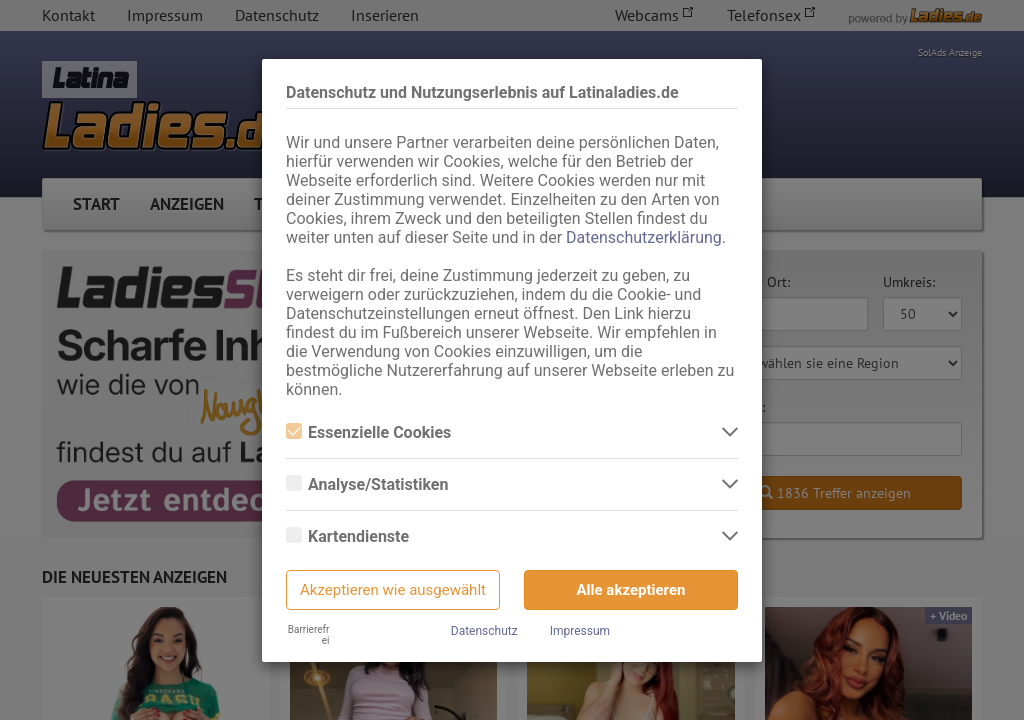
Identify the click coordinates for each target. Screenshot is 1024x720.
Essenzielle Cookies (368, 432)
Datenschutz (484, 631)
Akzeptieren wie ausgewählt (393, 590)
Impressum (580, 631)
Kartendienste (347, 536)
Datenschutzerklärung (644, 237)
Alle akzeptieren (631, 590)
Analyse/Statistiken (367, 484)
